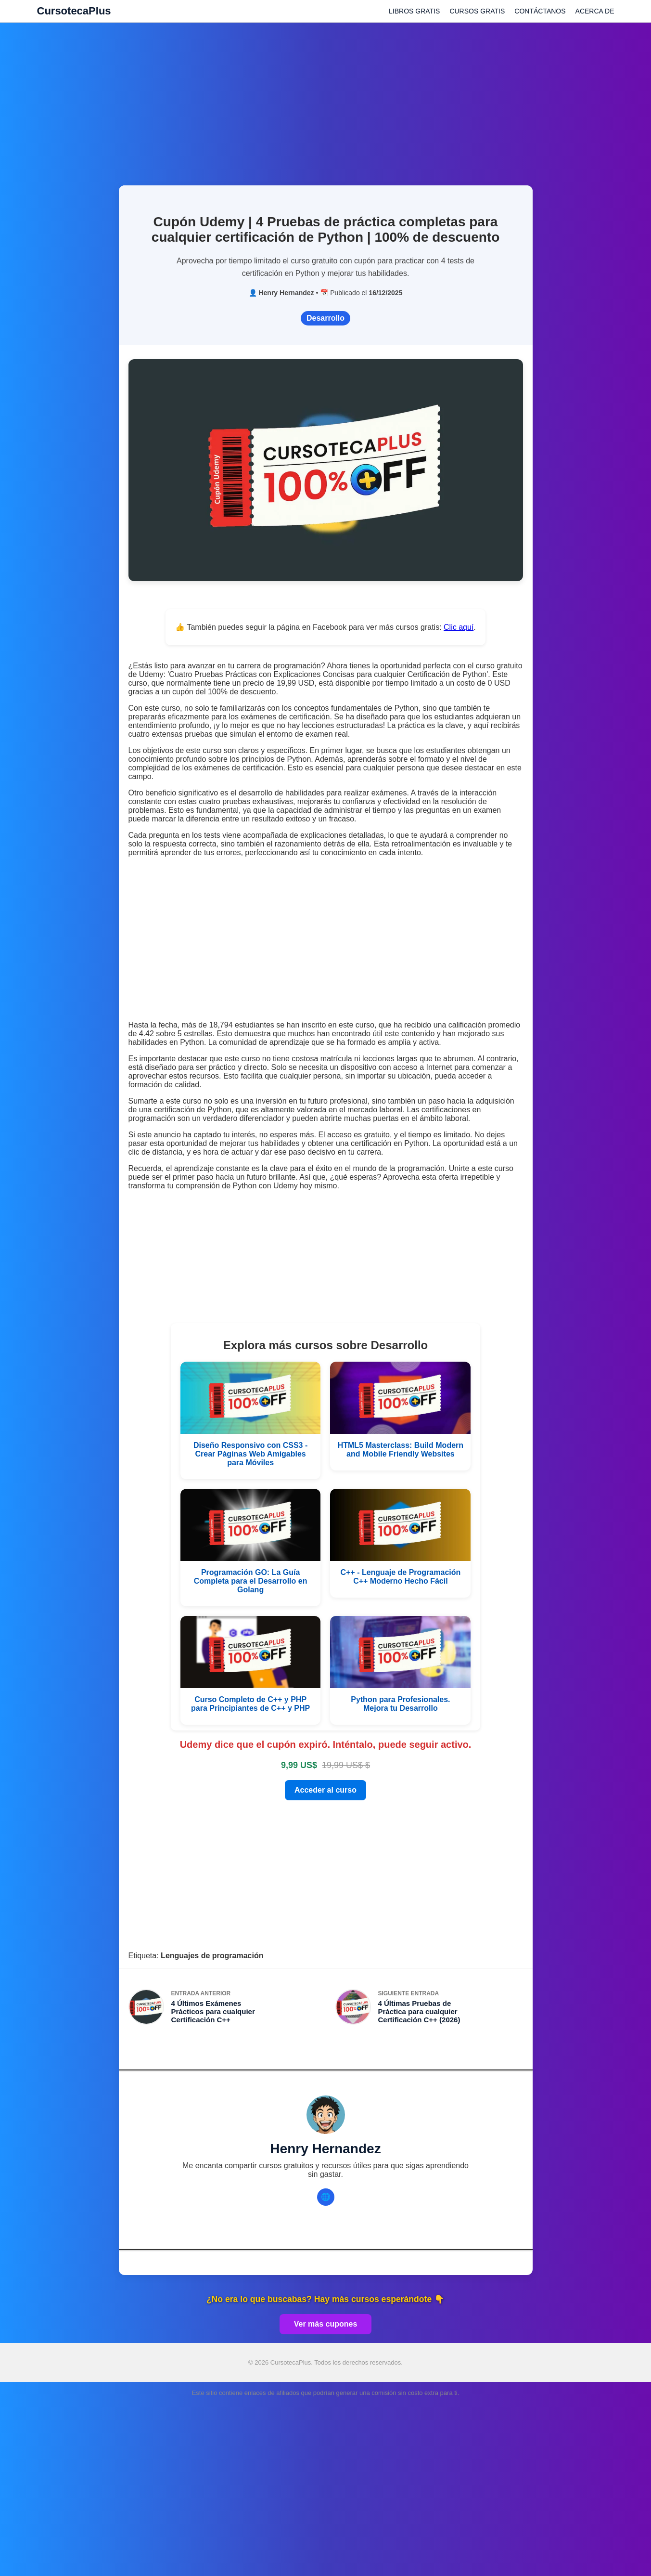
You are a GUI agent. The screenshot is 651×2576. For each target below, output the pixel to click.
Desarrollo (325, 318)
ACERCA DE (594, 11)
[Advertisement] (325, 98)
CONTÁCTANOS (539, 11)
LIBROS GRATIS (414, 11)
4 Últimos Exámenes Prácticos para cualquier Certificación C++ (213, 2011)
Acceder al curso (325, 1790)
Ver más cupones (325, 2324)
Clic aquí (458, 627)
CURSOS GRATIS (477, 11)
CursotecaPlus (74, 11)
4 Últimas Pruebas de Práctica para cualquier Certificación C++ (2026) (419, 2011)
